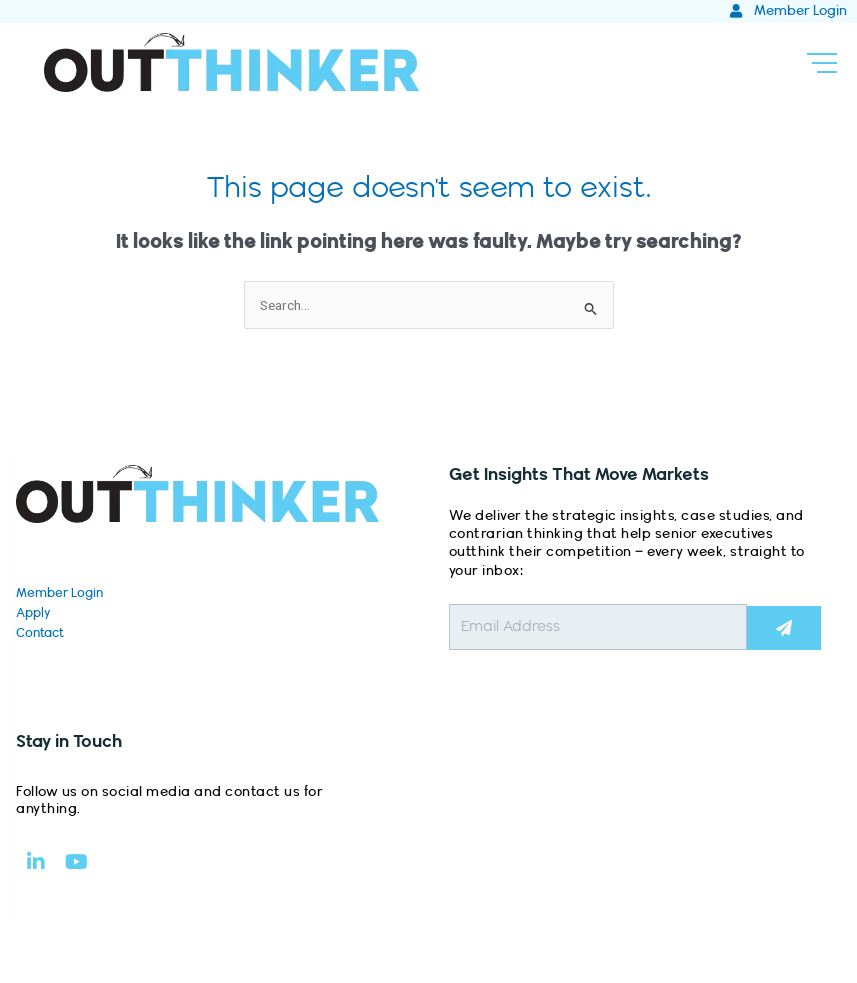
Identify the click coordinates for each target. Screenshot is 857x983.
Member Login (59, 593)
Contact (40, 633)
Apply (33, 613)
